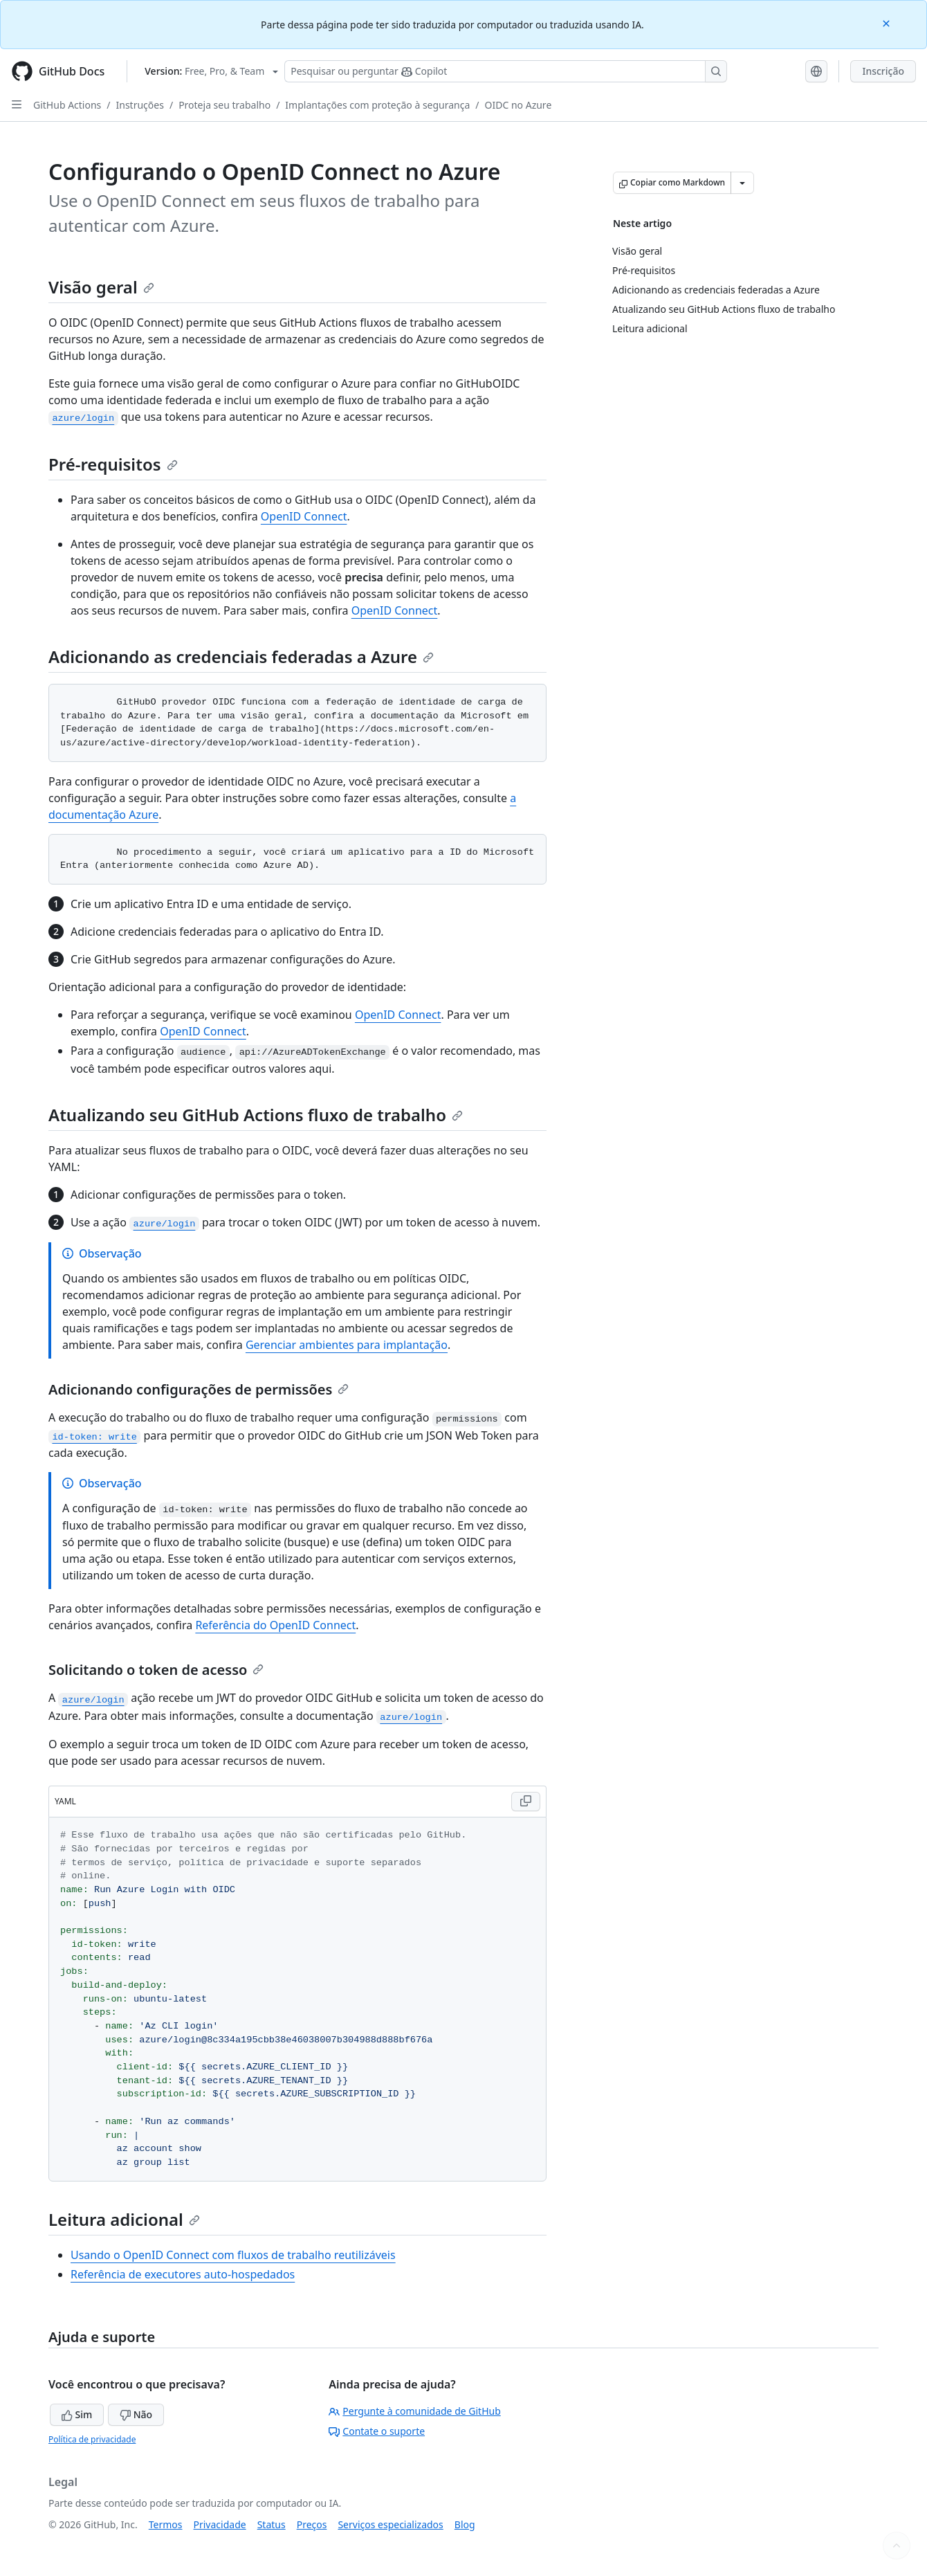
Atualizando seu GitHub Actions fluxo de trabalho (255, 1114)
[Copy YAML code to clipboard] (525, 1801)
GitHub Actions (67, 104)
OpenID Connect (304, 516)
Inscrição (883, 71)
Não (136, 2414)
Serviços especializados (390, 2524)
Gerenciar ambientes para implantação (347, 1344)
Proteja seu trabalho (224, 104)
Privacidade (220, 2524)
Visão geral (101, 286)
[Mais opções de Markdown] (742, 183)
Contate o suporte (377, 2431)
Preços (312, 2524)
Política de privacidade (92, 2439)
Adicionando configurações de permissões (198, 1389)
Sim (77, 2414)
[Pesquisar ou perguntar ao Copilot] (505, 71)
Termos (166, 2524)
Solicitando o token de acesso (156, 1669)
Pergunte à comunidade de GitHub (414, 2411)
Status (271, 2524)
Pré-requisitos (113, 464)
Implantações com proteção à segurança (377, 104)
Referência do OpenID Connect (275, 1625)
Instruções (140, 104)
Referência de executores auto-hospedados (183, 2274)
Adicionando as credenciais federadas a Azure (241, 656)
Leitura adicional (124, 2219)
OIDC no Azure (518, 104)
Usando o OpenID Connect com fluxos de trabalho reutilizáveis (233, 2254)
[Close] (887, 22)
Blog (465, 2524)
